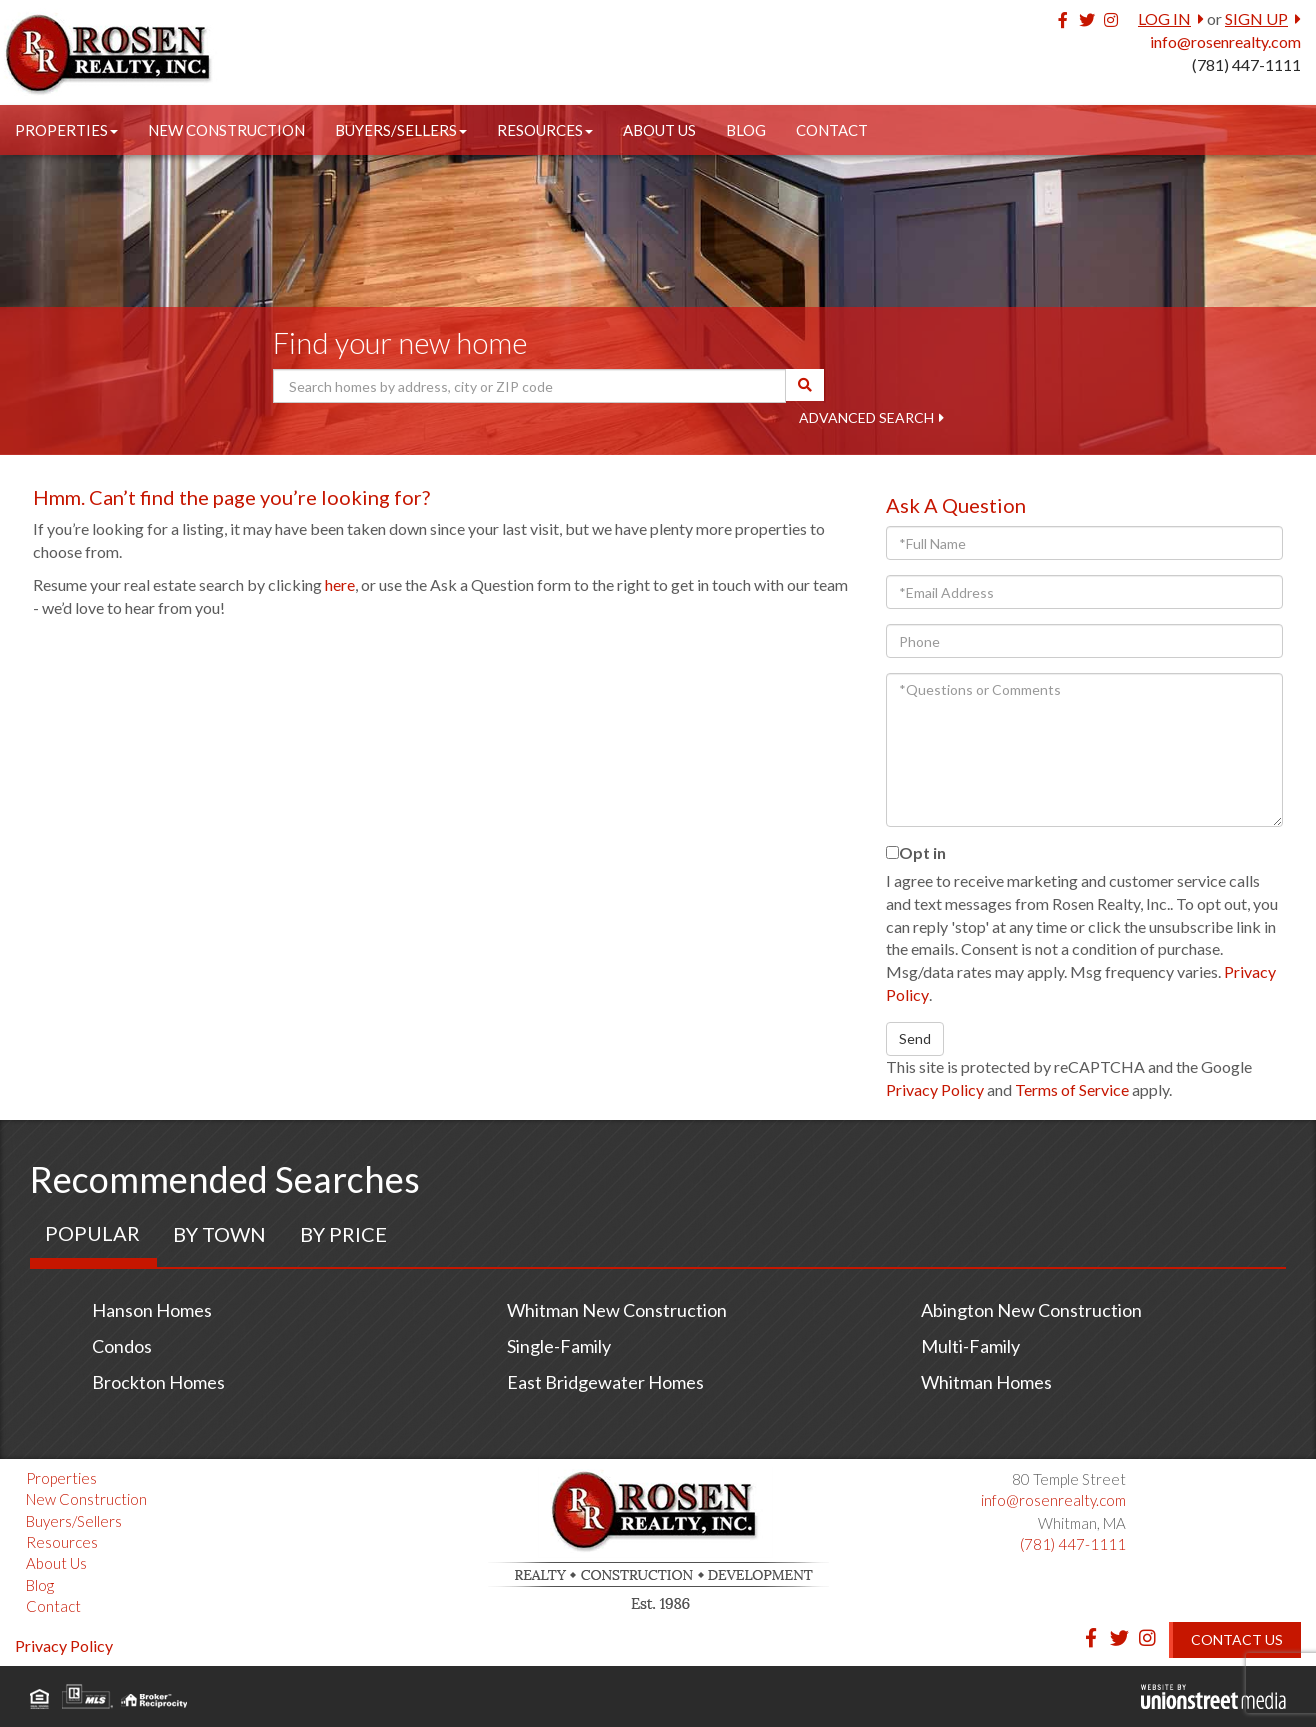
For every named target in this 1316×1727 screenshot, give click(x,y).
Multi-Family (970, 1346)
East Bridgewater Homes (605, 1382)
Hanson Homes (152, 1310)
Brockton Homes (158, 1382)
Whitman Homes (986, 1382)
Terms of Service (1072, 1089)
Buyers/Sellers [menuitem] (401, 130)
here (340, 584)
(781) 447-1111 (1246, 64)
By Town (219, 1234)
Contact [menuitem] (832, 130)
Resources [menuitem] (545, 130)
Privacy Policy (935, 1089)
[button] (805, 385)
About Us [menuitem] (659, 130)
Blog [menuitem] (746, 130)
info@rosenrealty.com (1225, 41)
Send (915, 1038)
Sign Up (1256, 18)
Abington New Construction (1031, 1310)
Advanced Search (866, 417)
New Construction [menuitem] (226, 130)
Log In (1164, 18)
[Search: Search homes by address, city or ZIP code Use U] (529, 386)
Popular (92, 1233)
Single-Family (559, 1346)
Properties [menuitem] (66, 130)
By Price (343, 1234)
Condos (122, 1346)
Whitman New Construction (617, 1310)
